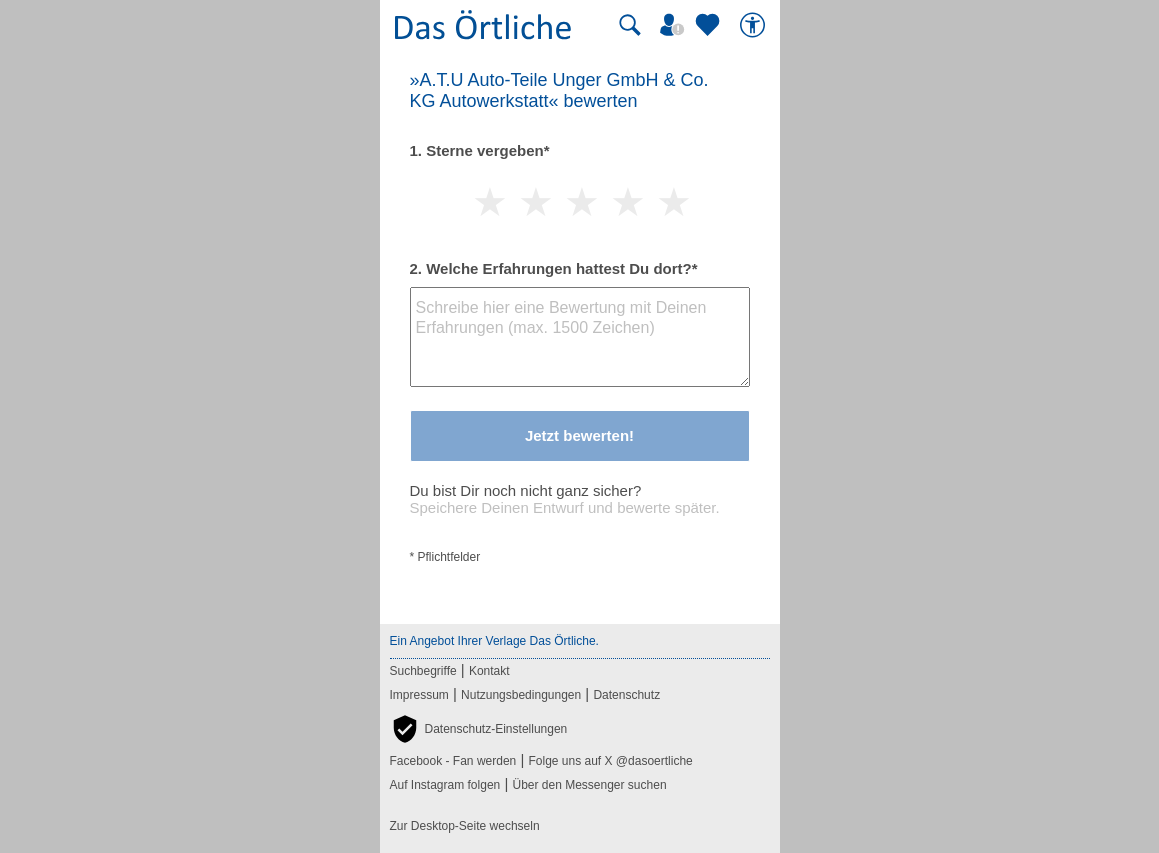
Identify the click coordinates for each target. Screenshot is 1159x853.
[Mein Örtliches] (675, 25)
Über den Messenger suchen (589, 785)
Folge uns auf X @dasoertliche (610, 761)
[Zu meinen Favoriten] (710, 25)
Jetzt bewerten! (579, 435)
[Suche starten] (630, 25)
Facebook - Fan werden (453, 761)
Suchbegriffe (423, 671)
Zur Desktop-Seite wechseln (465, 826)
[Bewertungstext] (580, 337)
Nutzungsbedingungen (521, 695)
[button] (479, 729)
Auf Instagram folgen (445, 785)
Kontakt (489, 671)
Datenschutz (626, 695)
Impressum (419, 695)
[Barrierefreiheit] (755, 25)
